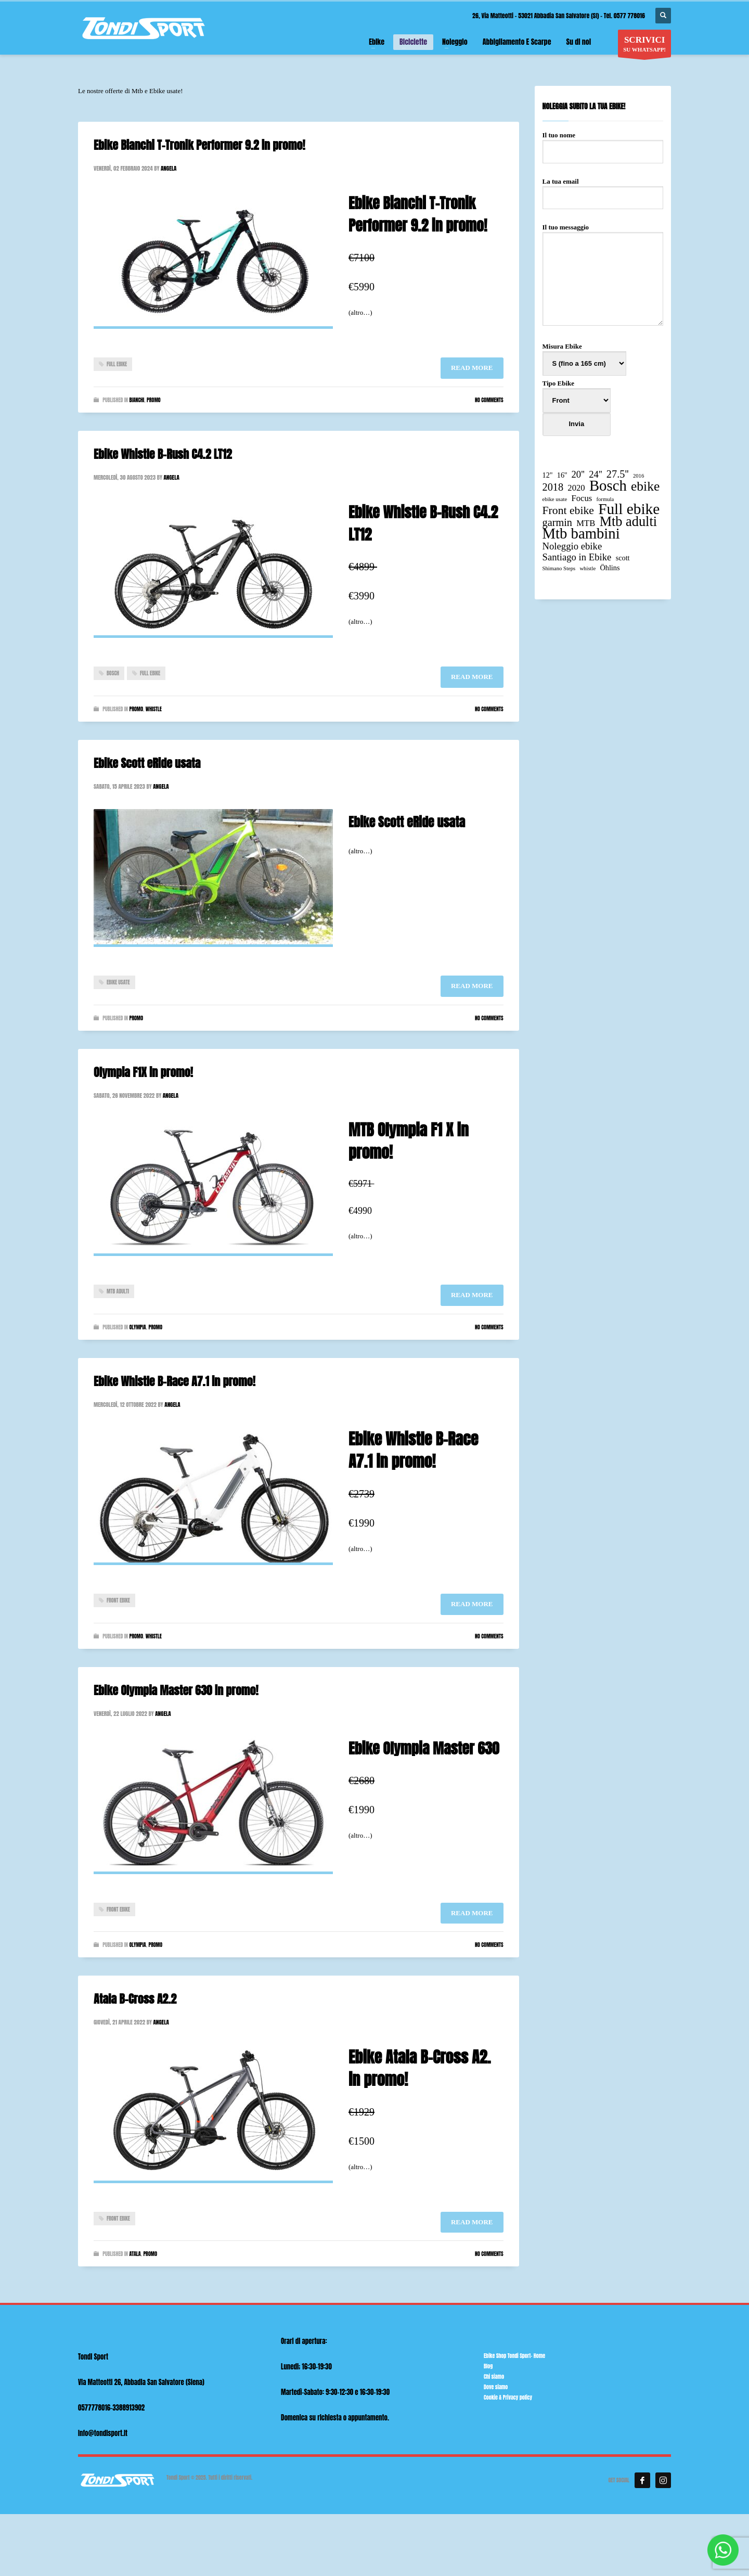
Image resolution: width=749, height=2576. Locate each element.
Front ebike (118, 1600)
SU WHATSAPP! (644, 46)
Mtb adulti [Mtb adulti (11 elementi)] (628, 522)
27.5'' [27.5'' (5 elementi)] (617, 474)
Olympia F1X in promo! (143, 1072)
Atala (134, 2254)
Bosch (113, 673)
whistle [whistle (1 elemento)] (587, 568)
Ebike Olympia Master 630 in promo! (176, 1690)
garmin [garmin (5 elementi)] (558, 523)
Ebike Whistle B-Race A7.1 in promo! (174, 1381)
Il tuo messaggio (603, 275)
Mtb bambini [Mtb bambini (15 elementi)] (581, 534)
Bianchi (136, 400)
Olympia (137, 1327)
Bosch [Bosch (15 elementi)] (608, 486)
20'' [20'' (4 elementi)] (578, 474)
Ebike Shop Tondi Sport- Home (514, 2356)
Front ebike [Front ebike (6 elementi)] (568, 511)
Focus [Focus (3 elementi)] (581, 498)
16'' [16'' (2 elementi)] (562, 475)
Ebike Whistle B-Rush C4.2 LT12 (163, 454)
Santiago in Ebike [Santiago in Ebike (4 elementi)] (577, 557)
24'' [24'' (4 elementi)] (595, 474)
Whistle (154, 709)
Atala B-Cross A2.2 (135, 1998)
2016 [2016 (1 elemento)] (638, 476)
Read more (472, 367)
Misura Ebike (584, 354)
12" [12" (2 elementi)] (548, 475)
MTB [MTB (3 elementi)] (585, 523)
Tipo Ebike (577, 413)
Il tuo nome (603, 143)
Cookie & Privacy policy (508, 2397)
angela (168, 168)
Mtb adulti (118, 1291)
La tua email (603, 189)
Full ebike (117, 364)
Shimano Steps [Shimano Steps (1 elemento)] (559, 568)
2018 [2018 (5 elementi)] (553, 487)
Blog (488, 2366)
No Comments (489, 400)
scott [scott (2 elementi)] (623, 558)
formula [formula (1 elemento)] (605, 499)
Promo (154, 400)
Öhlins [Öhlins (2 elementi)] (609, 567)
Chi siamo (494, 2376)
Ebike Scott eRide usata (147, 763)
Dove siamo (496, 2387)
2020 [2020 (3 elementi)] (576, 488)
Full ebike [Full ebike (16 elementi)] (629, 509)
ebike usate (118, 982)
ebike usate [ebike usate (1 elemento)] (555, 499)
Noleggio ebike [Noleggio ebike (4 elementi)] (572, 546)
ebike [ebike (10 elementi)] (645, 486)
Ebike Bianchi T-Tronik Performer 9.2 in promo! (199, 144)
